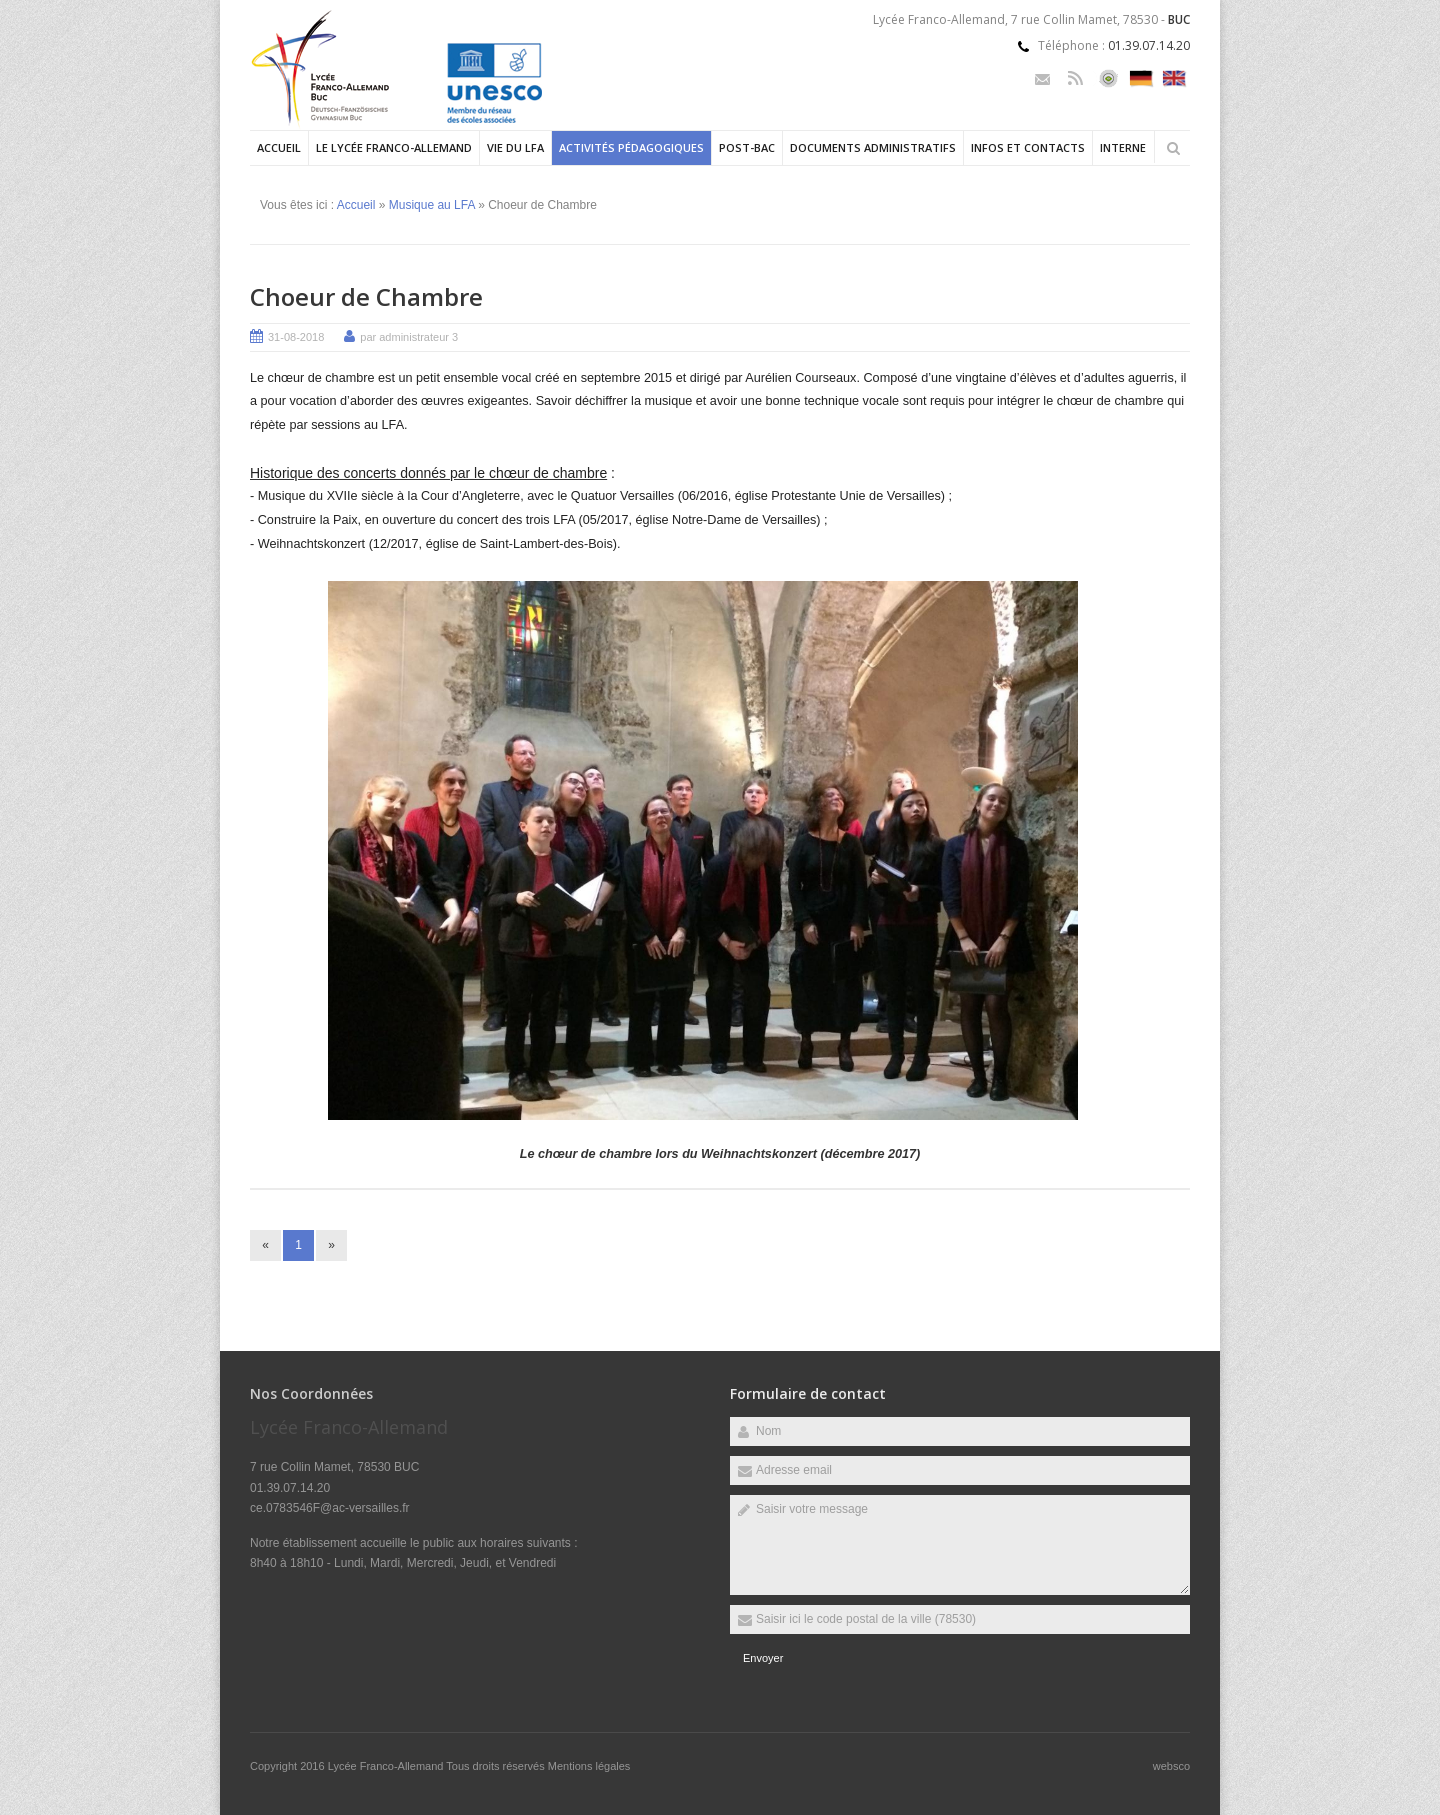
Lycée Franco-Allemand (387, 1766)
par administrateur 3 (409, 337)
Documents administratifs (873, 147)
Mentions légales (589, 1766)
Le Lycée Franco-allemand (394, 147)
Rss (1075, 78)
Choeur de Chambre (366, 296)
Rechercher (1173, 148)
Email (1042, 78)
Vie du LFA (515, 147)
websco (1171, 1766)
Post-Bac (747, 147)
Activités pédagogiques (631, 147)
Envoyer (763, 1658)
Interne (1123, 147)
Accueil (279, 147)
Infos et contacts (1028, 147)
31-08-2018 (296, 337)
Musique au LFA (432, 205)
